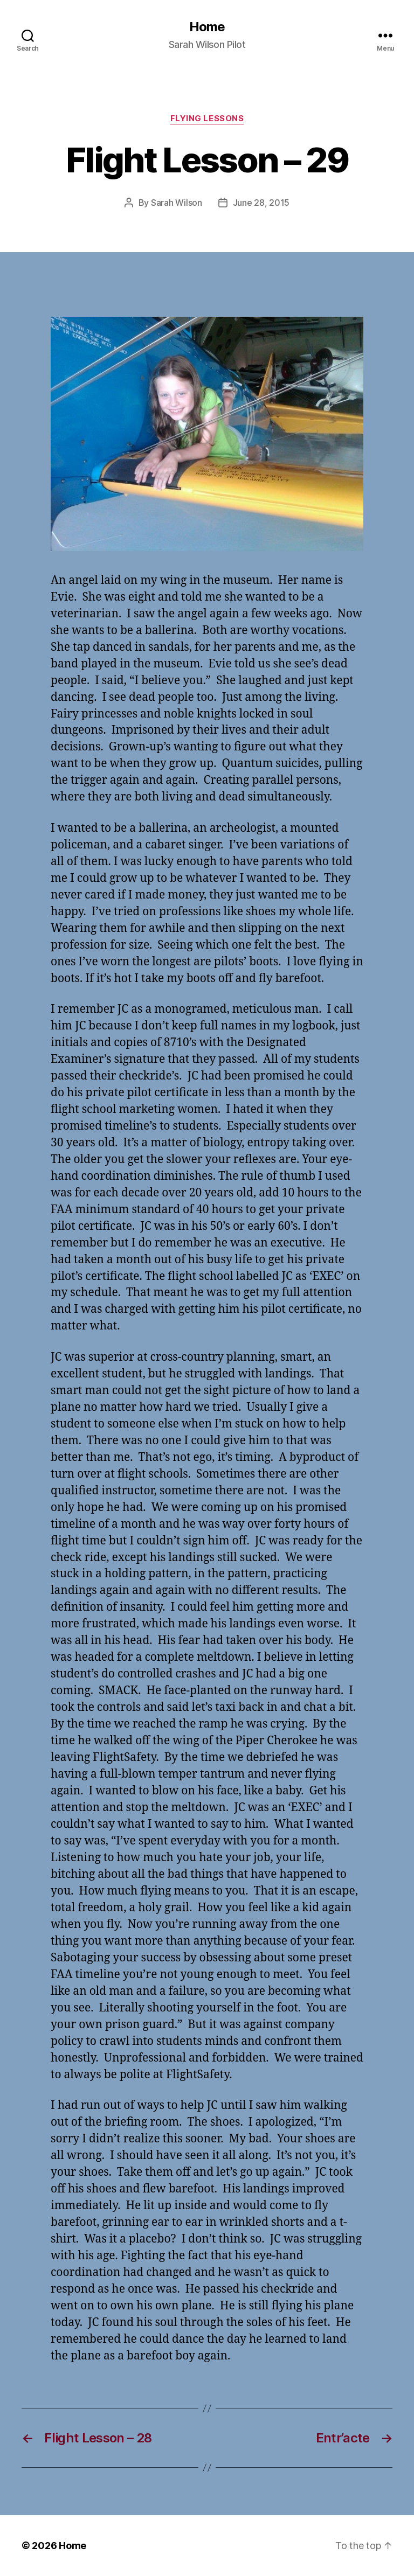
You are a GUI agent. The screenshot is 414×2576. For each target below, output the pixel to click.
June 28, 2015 (261, 202)
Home (207, 26)
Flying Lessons (207, 118)
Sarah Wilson (176, 202)
